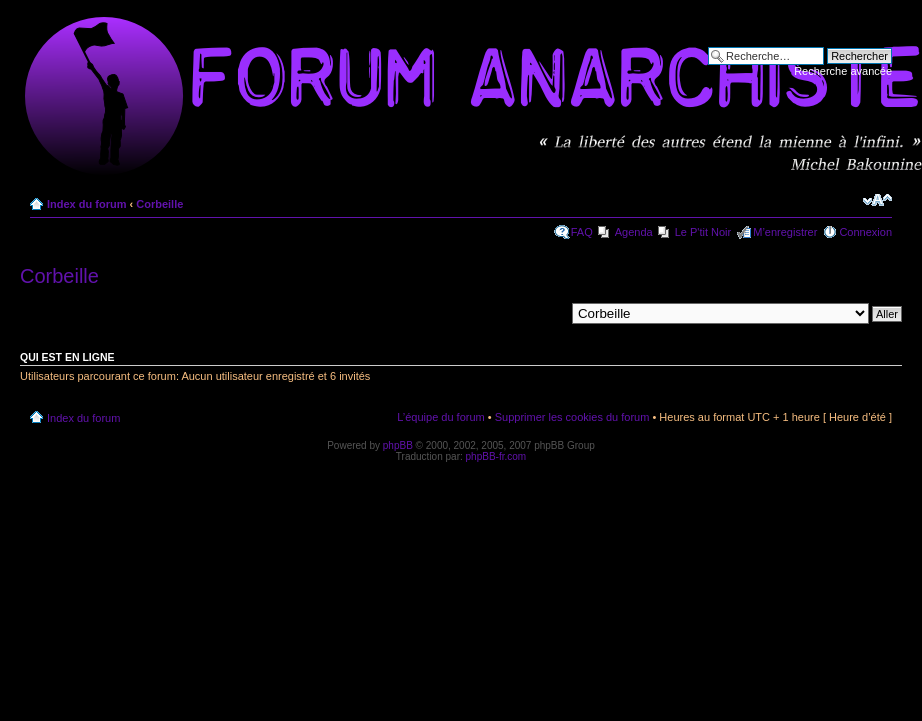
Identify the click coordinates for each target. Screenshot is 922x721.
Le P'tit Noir (703, 232)
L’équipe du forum (440, 417)
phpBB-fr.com (496, 456)
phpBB (398, 445)
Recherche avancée (843, 71)
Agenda (634, 232)
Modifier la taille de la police (877, 200)
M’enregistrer (785, 232)
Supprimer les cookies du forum (572, 417)
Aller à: (547, 313)
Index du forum (86, 204)
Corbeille (159, 204)
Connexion (865, 232)
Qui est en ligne (67, 357)
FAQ (582, 232)
